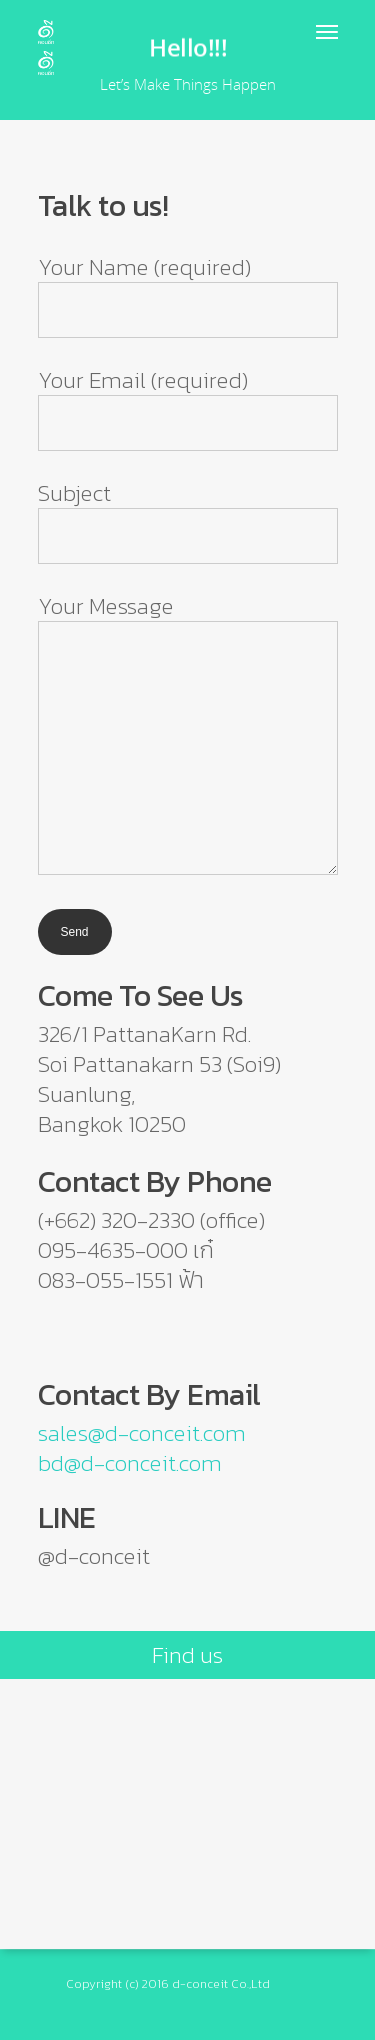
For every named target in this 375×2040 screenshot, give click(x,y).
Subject (188, 520)
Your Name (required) (188, 294)
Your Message (188, 735)
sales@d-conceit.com (142, 1433)
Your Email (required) (188, 407)
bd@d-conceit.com (130, 1463)
